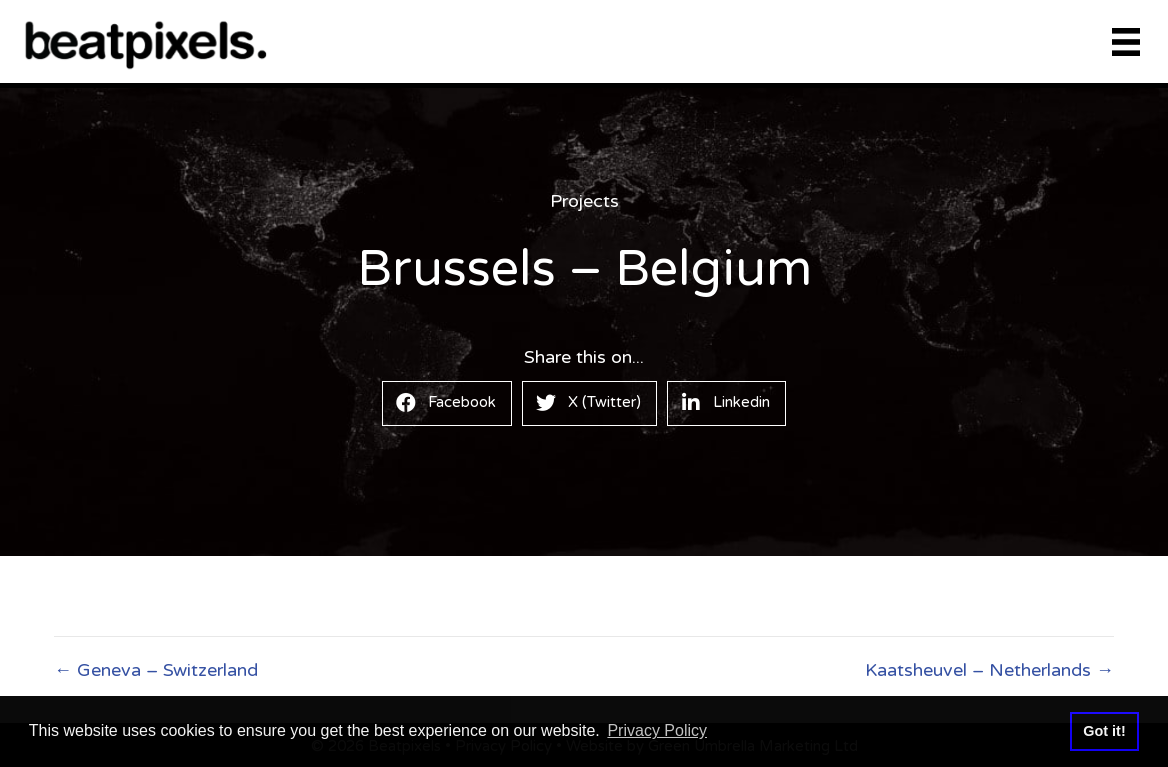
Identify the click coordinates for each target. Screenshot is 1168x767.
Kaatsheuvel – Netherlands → (989, 670)
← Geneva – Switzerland (156, 670)
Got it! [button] (1104, 731)
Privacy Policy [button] (657, 730)
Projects (584, 201)
